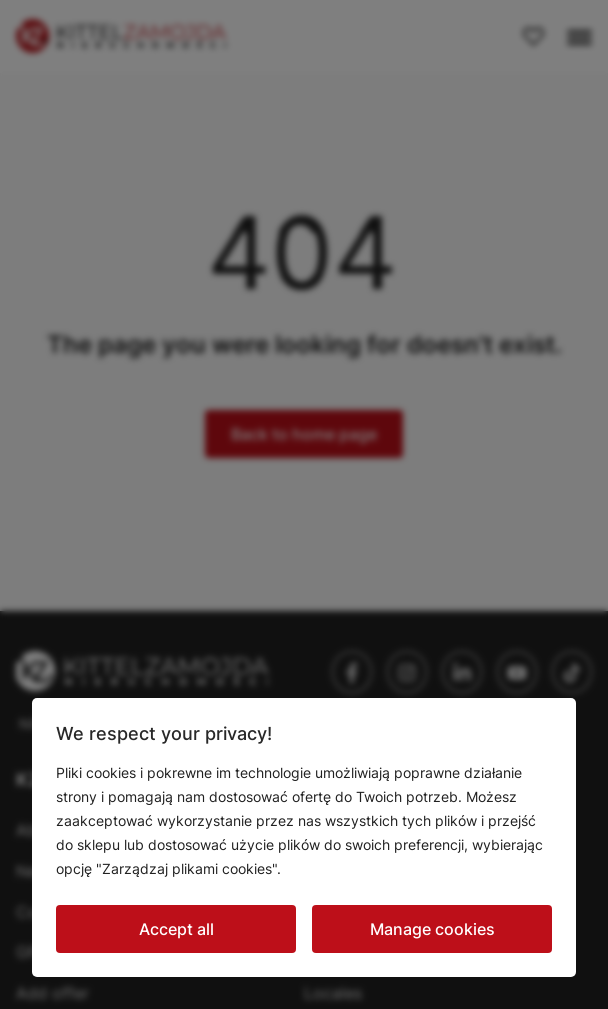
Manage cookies (432, 929)
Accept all (176, 929)
